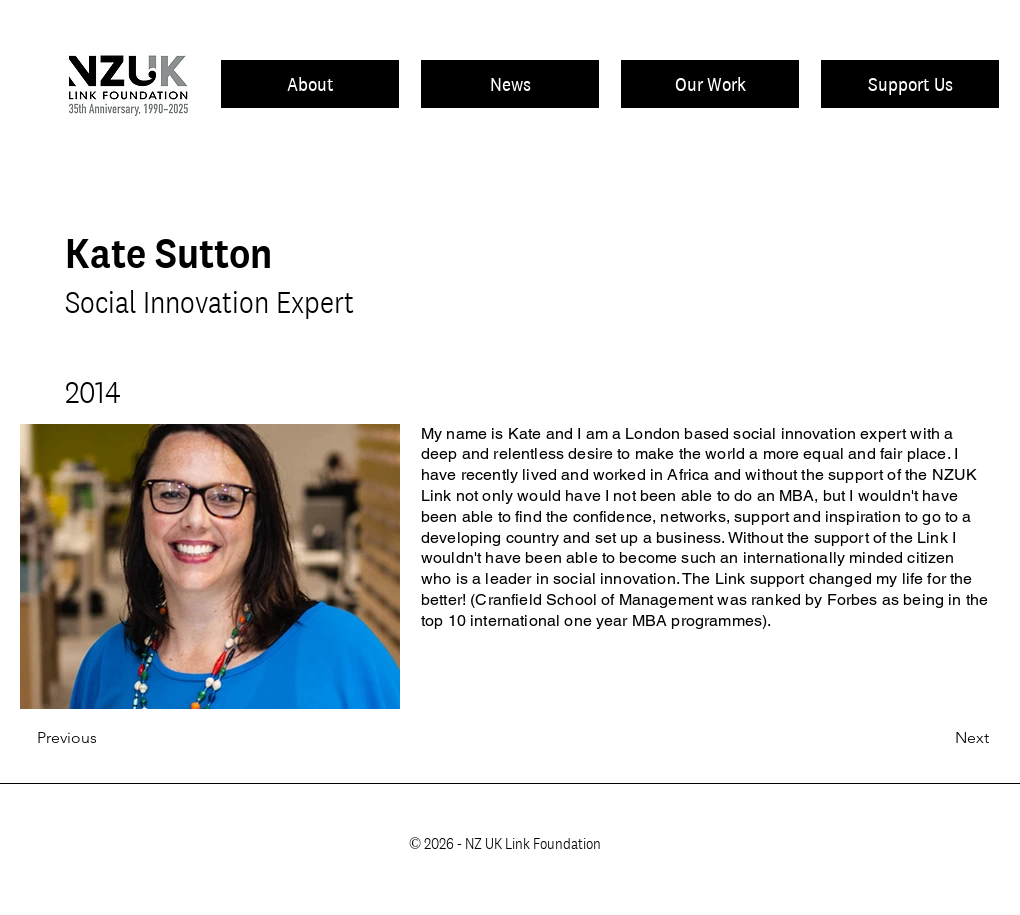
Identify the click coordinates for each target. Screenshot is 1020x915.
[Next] (939, 739)
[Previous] (103, 739)
